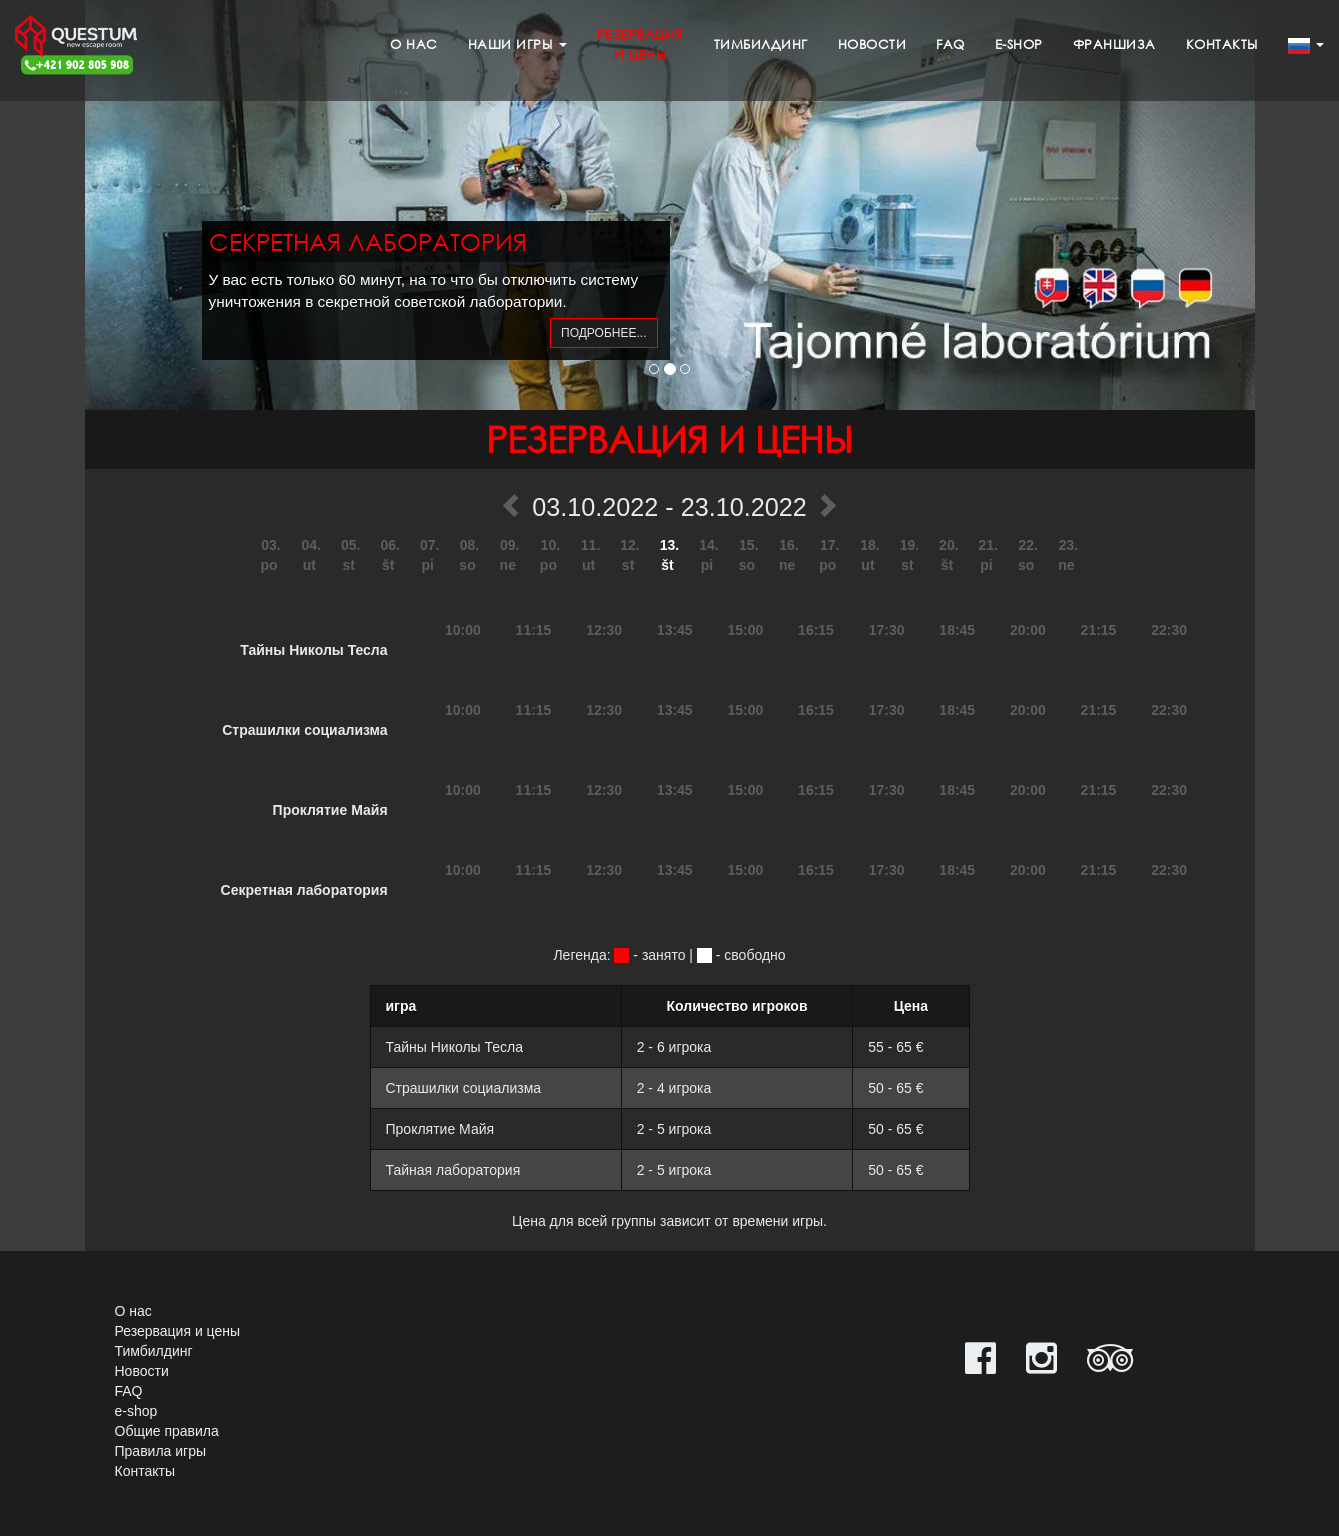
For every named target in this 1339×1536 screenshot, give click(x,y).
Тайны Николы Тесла (313, 650)
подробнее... (603, 333)
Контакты (1222, 44)
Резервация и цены (178, 1331)
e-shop (1019, 44)
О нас (414, 44)
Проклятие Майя (330, 810)
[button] (1306, 45)
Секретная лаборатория (304, 890)
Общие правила (167, 1431)
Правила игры (161, 1451)
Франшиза (1114, 44)
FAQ (950, 44)
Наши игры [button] (517, 44)
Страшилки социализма (304, 730)
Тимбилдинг (761, 44)
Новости (872, 44)
